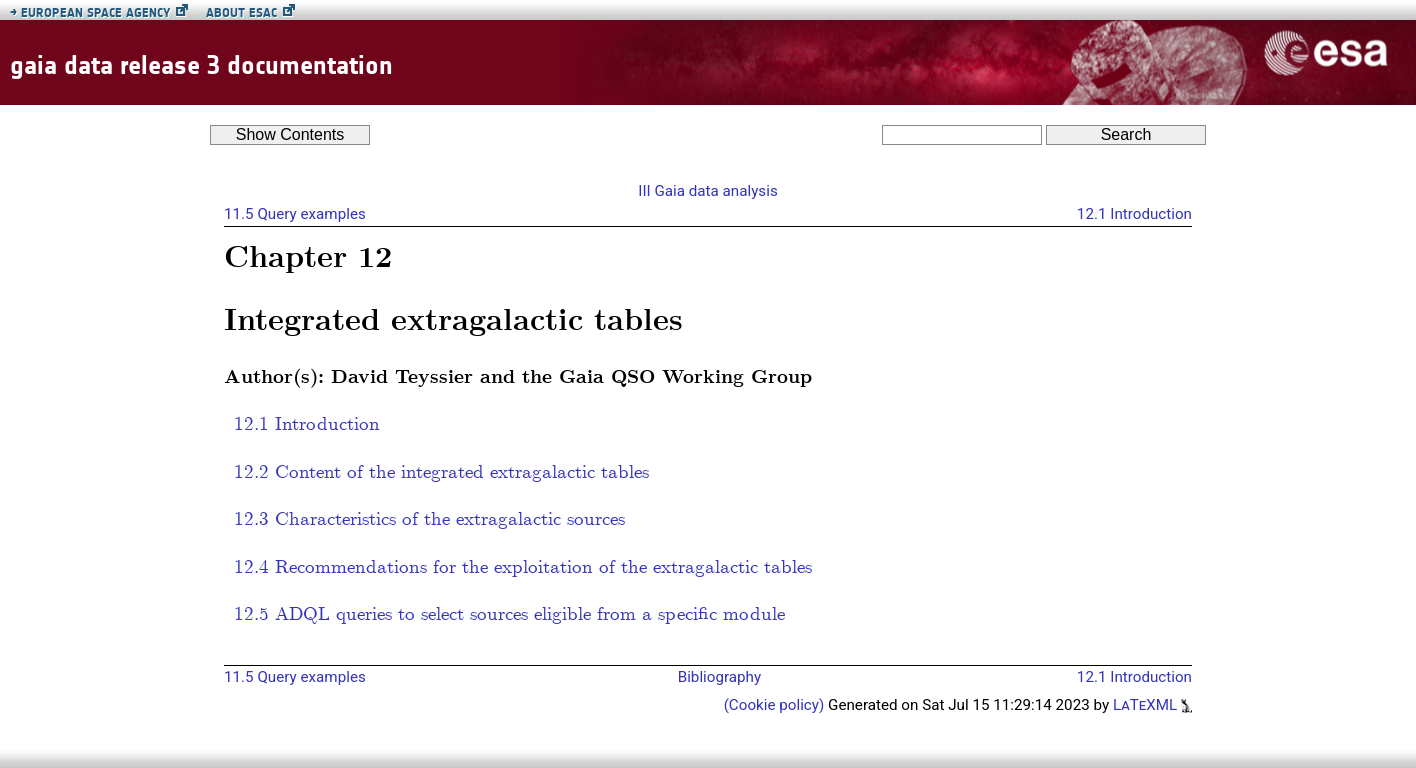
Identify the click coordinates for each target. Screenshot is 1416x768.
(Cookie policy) (776, 705)
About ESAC (241, 12)
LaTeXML (1152, 705)
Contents (290, 134)
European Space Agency (90, 12)
